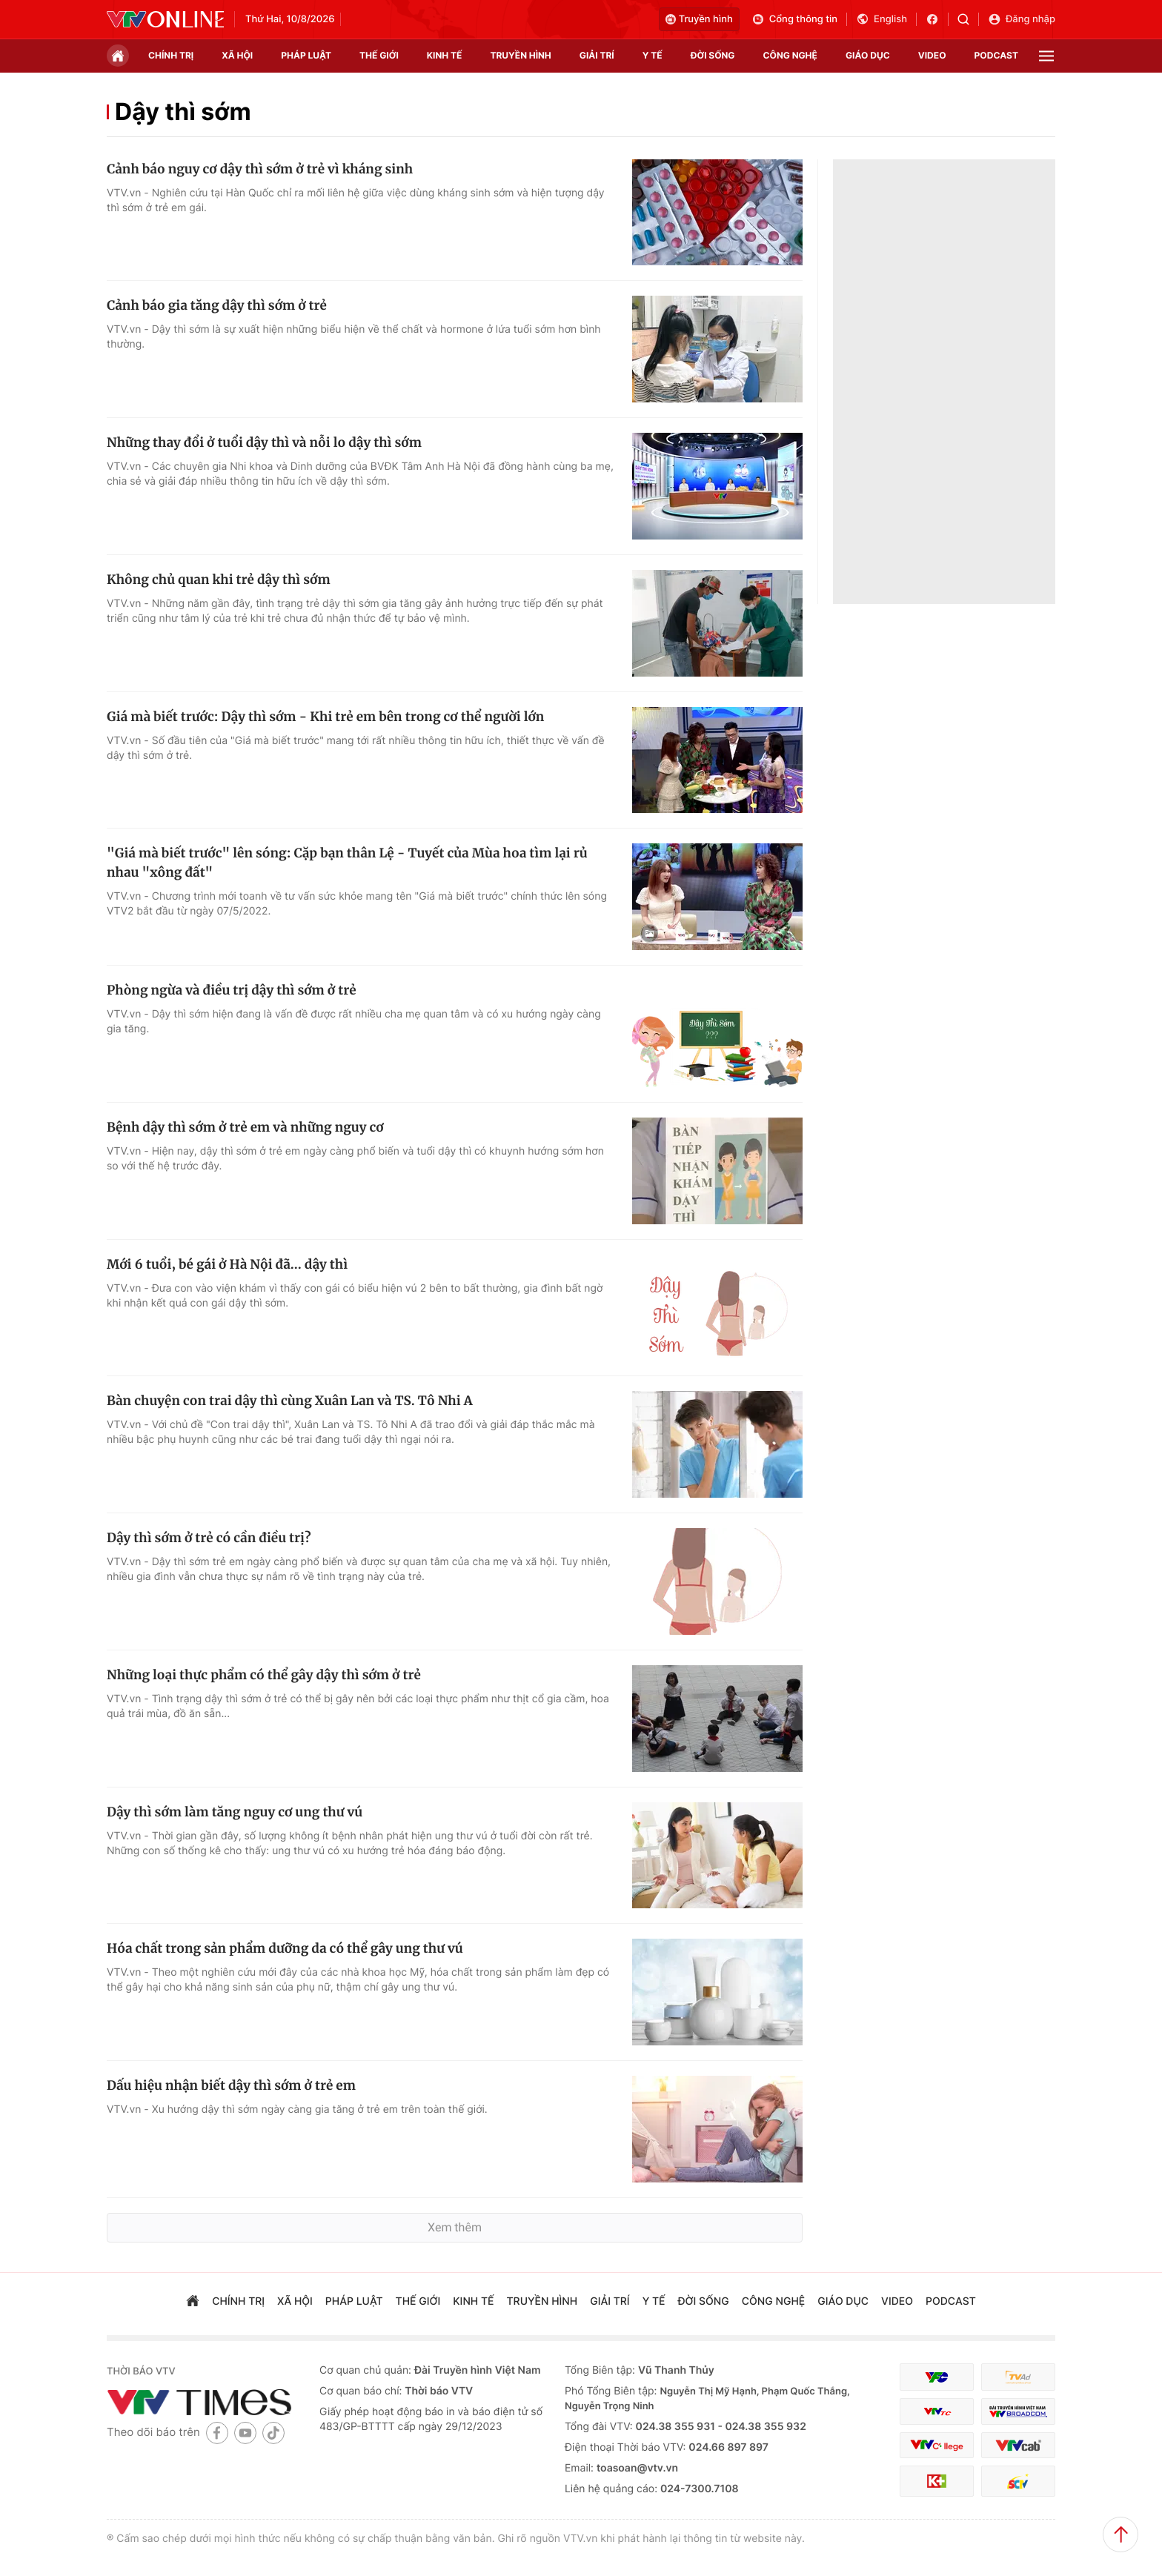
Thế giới (379, 55)
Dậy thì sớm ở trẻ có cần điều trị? (209, 1538)
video (932, 55)
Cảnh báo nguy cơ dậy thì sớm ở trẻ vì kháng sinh (260, 169)
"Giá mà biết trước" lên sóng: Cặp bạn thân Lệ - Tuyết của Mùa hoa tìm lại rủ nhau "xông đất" (347, 862)
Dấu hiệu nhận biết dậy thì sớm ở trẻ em (231, 2085)
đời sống (713, 55)
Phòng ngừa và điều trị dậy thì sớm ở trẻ (231, 990)
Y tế (653, 55)
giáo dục (868, 55)
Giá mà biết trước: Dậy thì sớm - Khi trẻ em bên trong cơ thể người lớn (325, 716)
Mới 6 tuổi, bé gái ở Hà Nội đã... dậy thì (227, 1264)
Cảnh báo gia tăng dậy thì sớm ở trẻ (217, 305)
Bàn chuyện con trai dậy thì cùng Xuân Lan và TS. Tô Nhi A (290, 1400)
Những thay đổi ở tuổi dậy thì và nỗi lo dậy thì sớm (264, 442)
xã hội (237, 55)
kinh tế (444, 55)
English (881, 19)
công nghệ (790, 55)
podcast (996, 55)
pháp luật (306, 55)
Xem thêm (455, 2227)
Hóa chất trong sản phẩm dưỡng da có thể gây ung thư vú (285, 1948)
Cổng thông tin (794, 19)
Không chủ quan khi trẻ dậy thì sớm (219, 579)
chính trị (170, 55)
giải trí (597, 55)
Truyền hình (699, 19)
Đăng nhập (1021, 19)
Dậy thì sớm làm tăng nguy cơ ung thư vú (234, 1812)
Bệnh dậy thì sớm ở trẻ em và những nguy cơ (245, 1127)
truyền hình (520, 55)
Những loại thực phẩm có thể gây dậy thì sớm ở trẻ (264, 1675)
